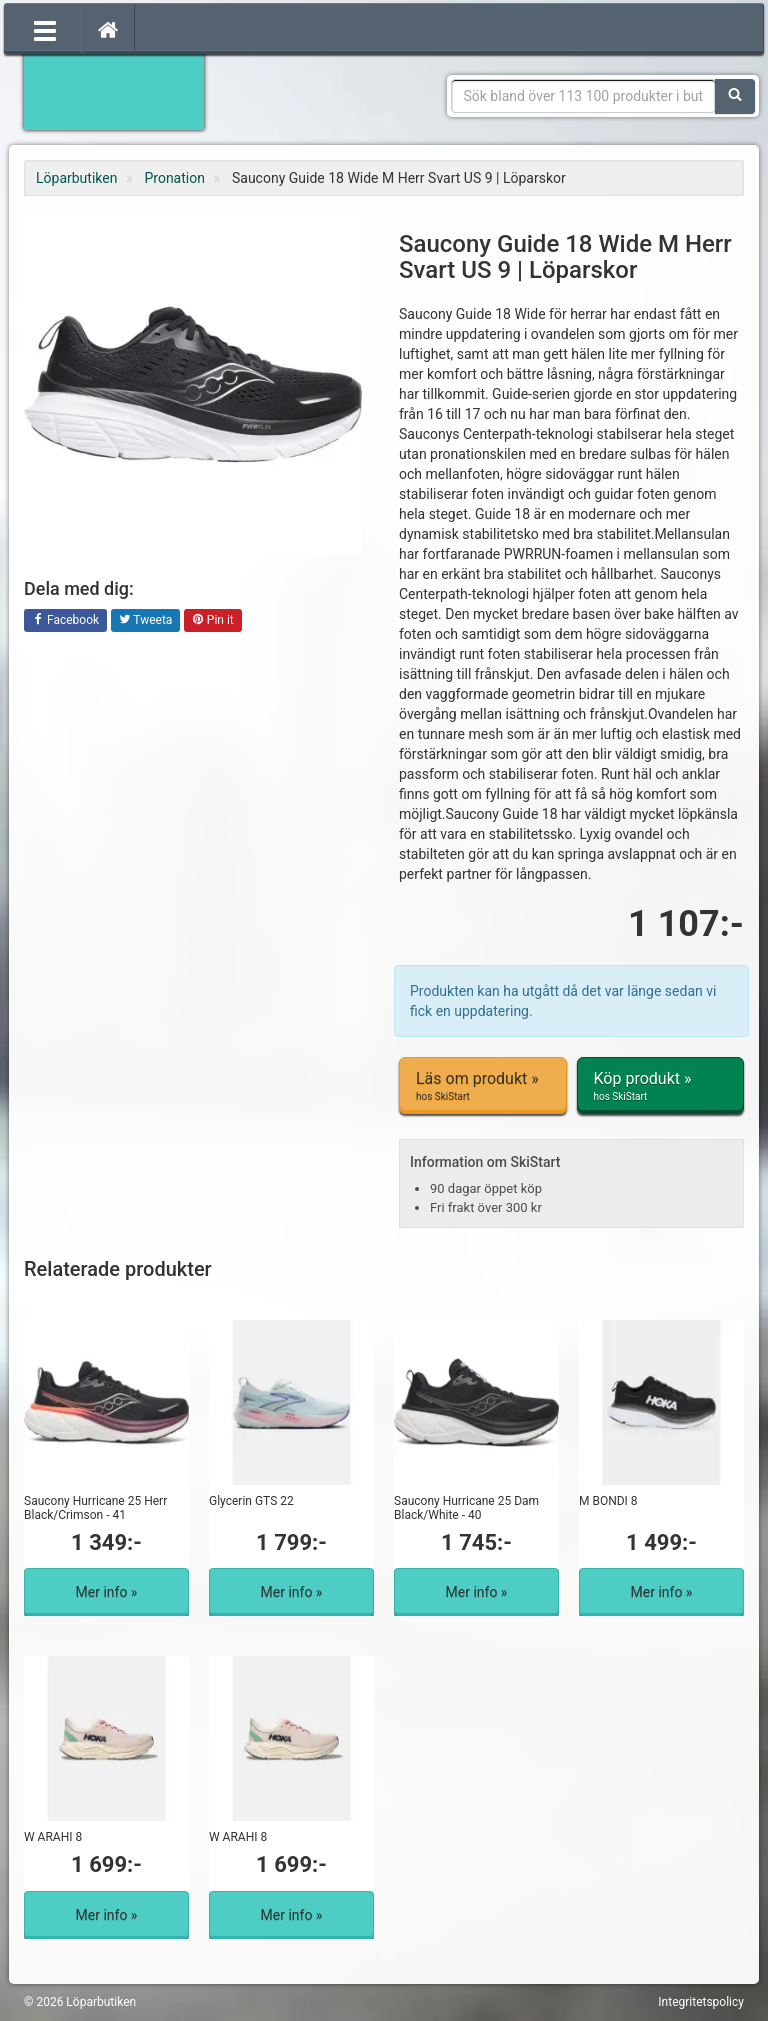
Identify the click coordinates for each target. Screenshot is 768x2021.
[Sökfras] (584, 96)
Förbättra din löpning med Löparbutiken (114, 90)
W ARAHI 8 (53, 1837)
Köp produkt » (661, 1086)
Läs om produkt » (483, 1086)
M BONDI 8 (608, 1501)
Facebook (65, 621)
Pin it (213, 621)
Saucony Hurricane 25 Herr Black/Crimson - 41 (95, 1507)
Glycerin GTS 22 (251, 1501)
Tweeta (146, 621)
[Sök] (735, 96)
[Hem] (108, 29)
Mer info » (107, 1592)
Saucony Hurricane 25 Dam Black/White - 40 (466, 1507)
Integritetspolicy (701, 2002)
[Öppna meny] (45, 29)
